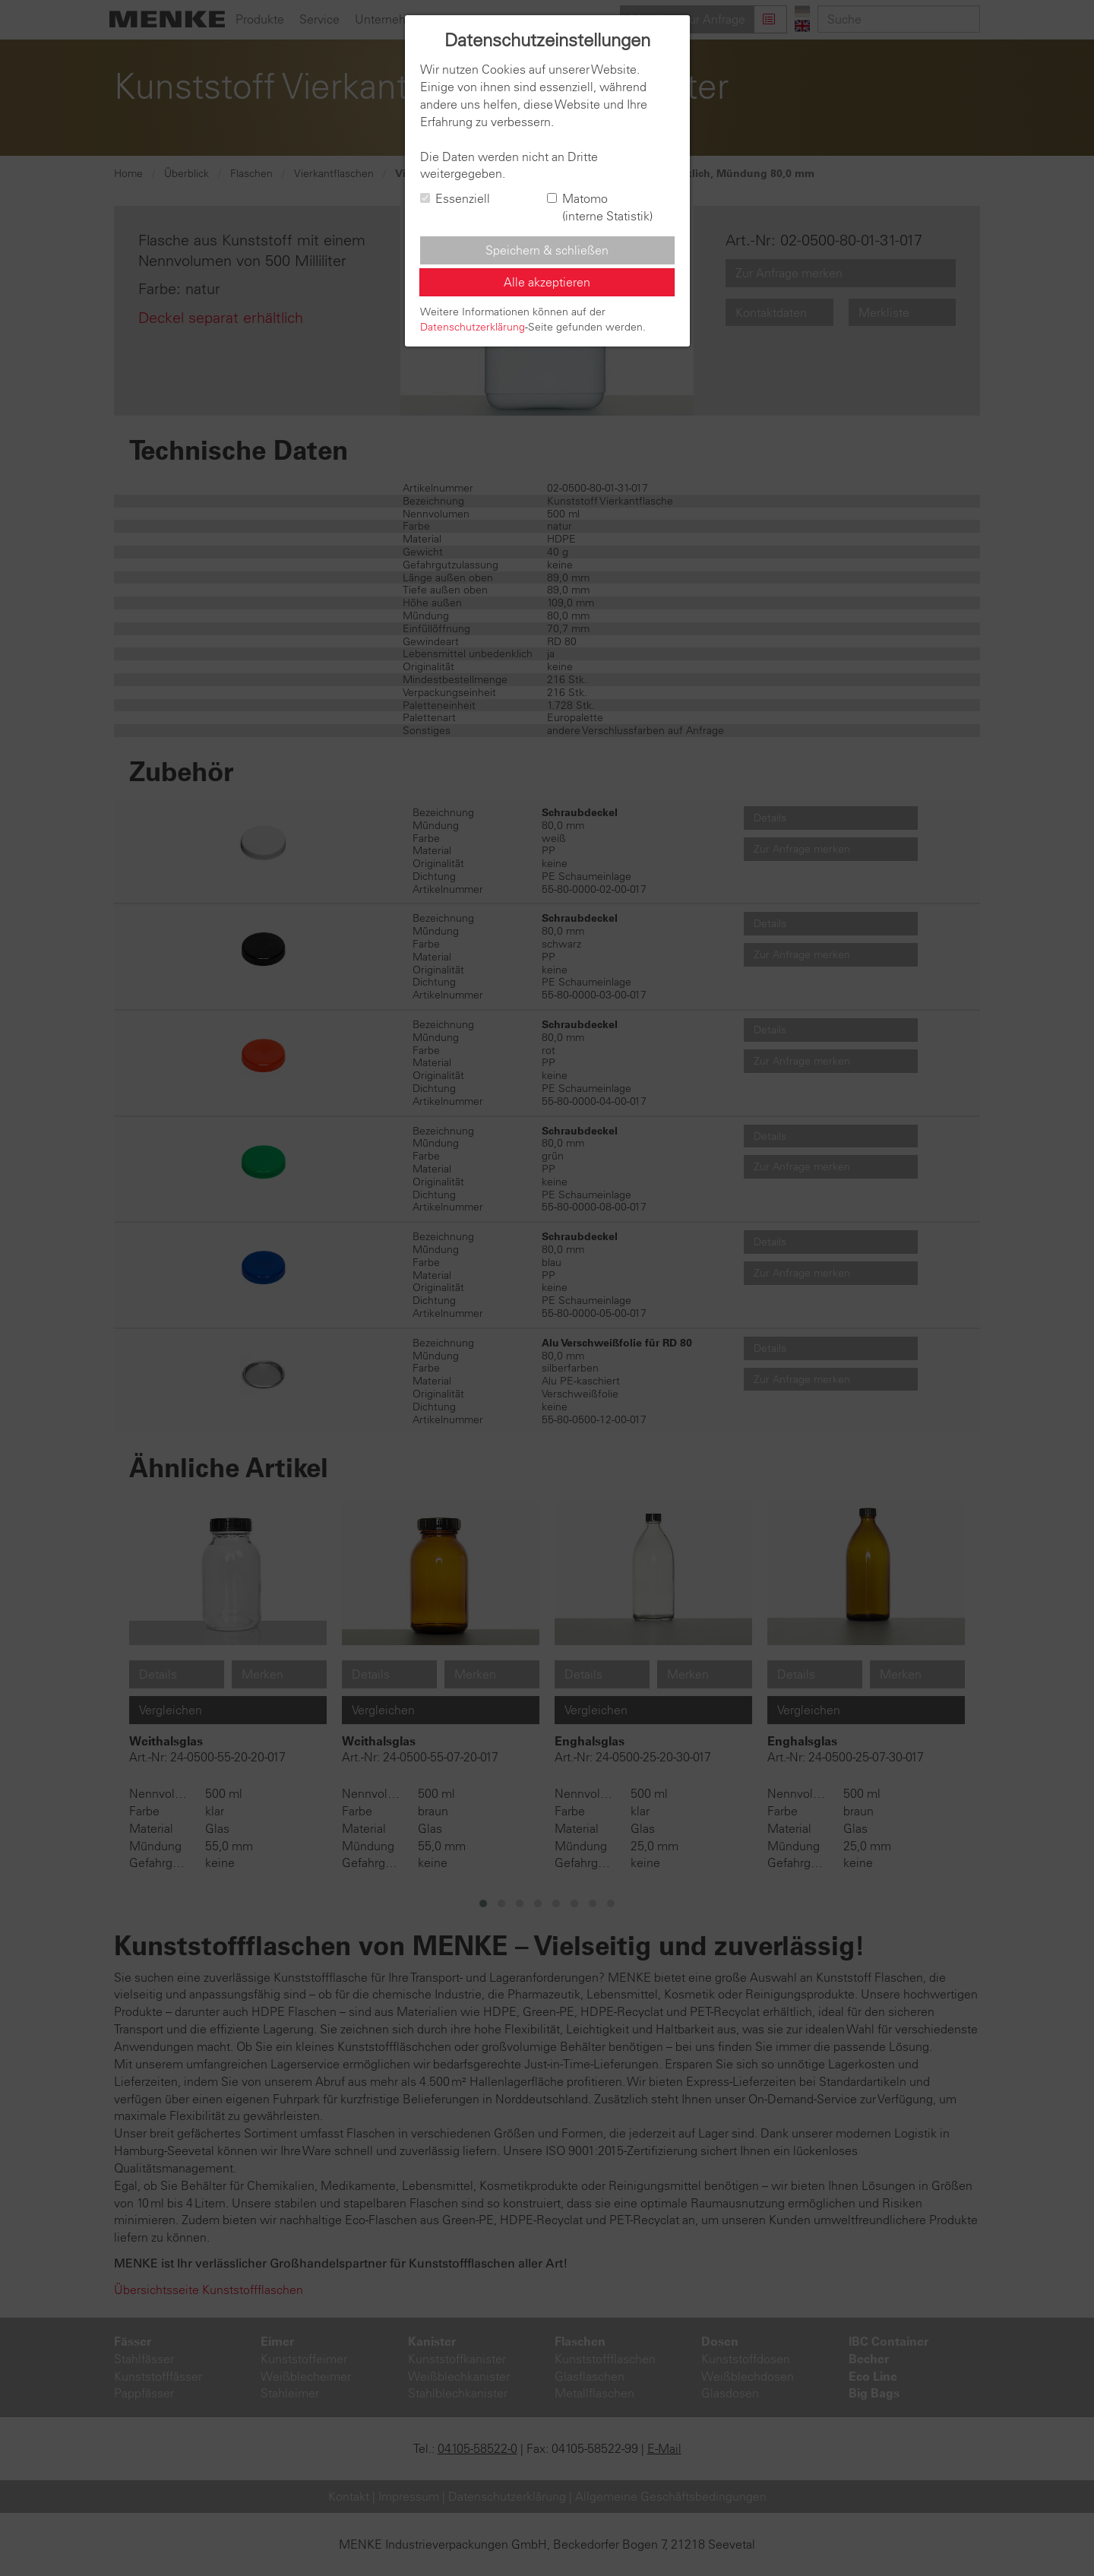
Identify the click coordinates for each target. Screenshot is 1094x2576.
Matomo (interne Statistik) (600, 207)
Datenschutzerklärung (472, 327)
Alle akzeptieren (547, 282)
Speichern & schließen (547, 250)
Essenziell (455, 198)
